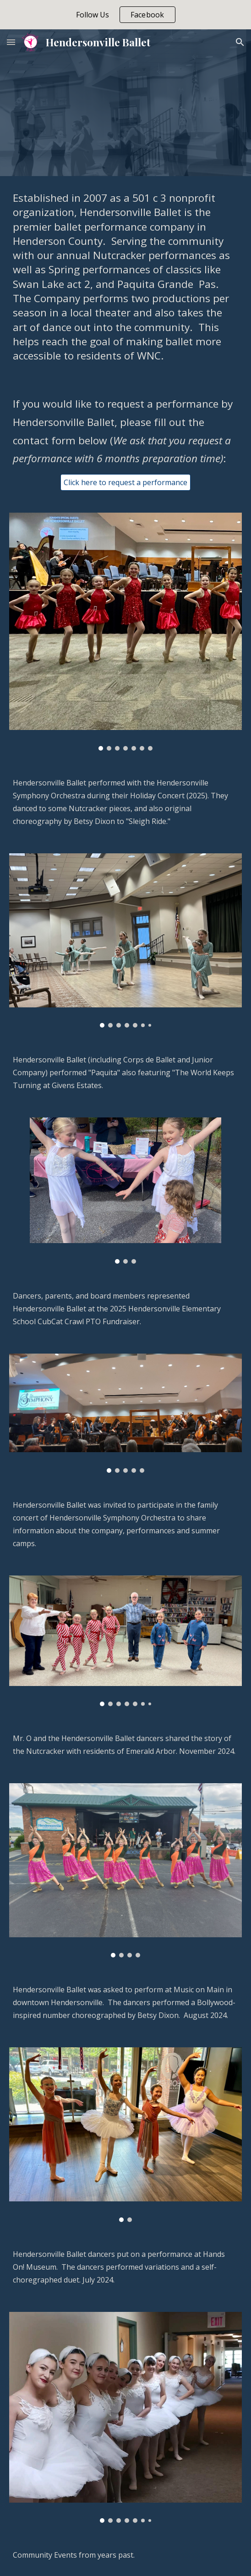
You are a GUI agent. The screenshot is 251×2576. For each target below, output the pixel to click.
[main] (125, 276)
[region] (125, 14)
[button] (11, 42)
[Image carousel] (125, 631)
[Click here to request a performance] (125, 482)
